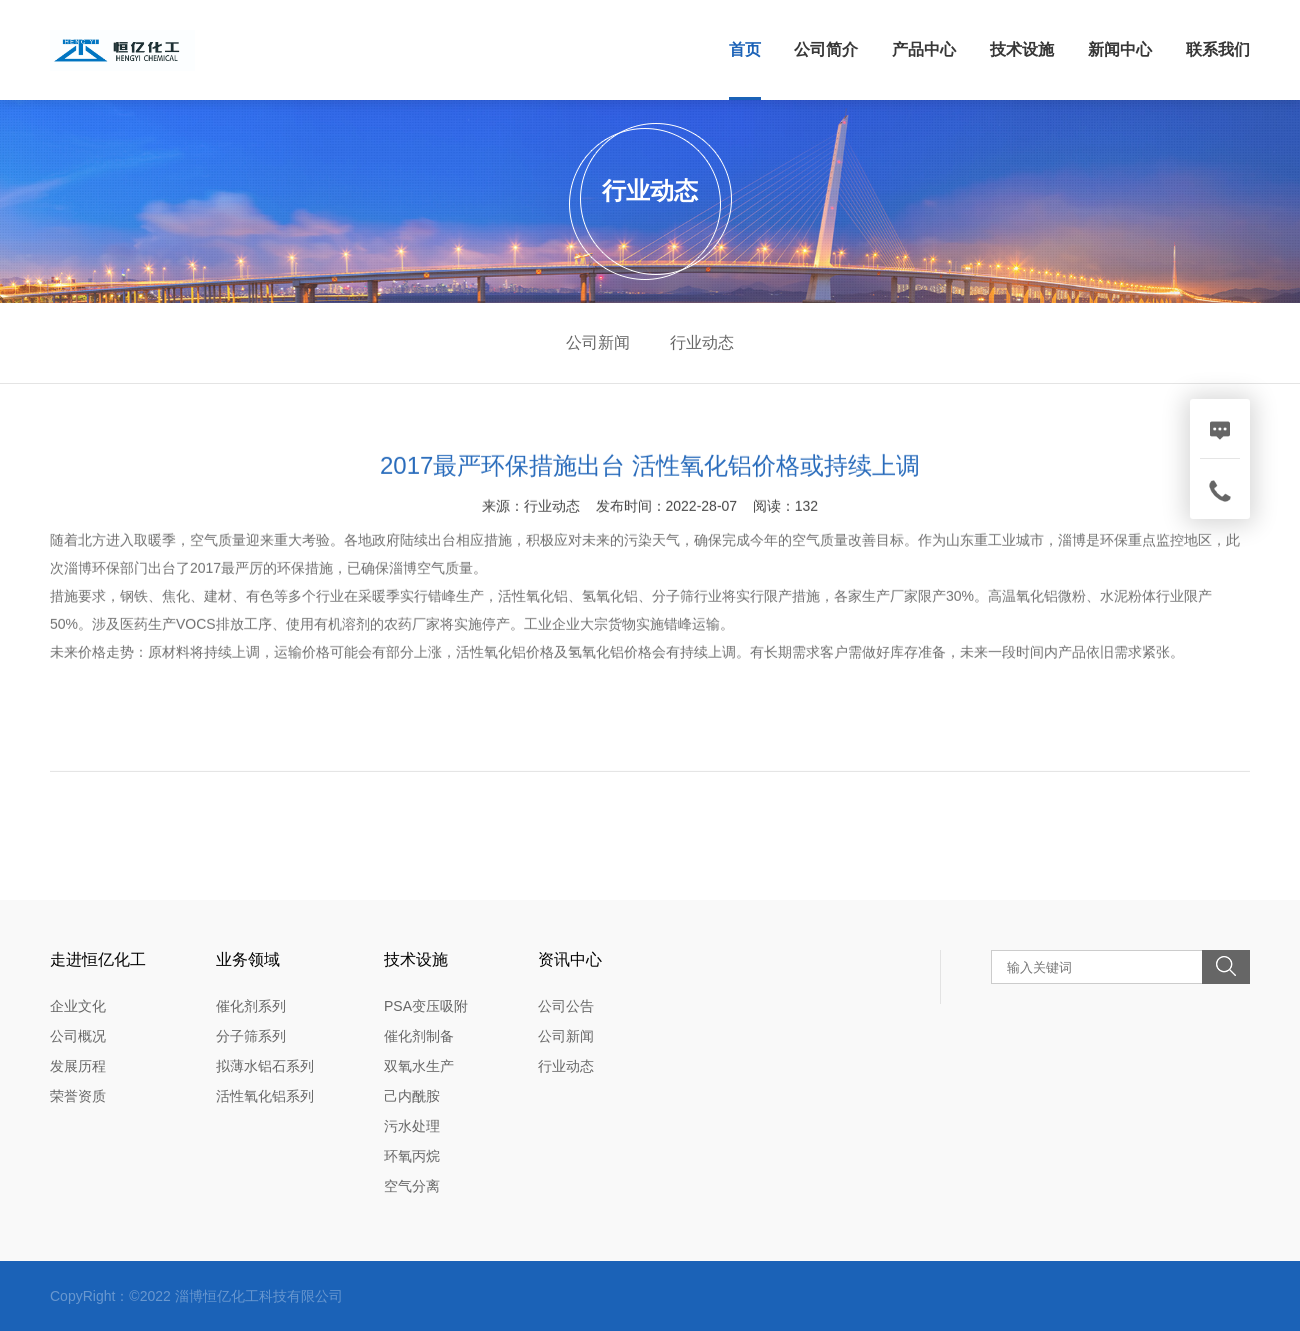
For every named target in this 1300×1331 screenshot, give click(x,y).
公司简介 (826, 49)
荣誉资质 (78, 1096)
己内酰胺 (412, 1096)
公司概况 (78, 1036)
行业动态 (702, 342)
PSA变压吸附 (426, 1006)
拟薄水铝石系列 (265, 1066)
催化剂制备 (419, 1036)
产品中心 (924, 49)
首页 (745, 49)
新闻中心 (1120, 49)
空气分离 (412, 1186)
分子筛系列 (251, 1036)
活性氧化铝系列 (265, 1096)
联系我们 (1218, 49)
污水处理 (412, 1126)
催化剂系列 (251, 1006)
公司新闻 (598, 342)
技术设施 (1022, 49)
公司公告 (566, 1006)
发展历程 (78, 1066)
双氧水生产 (419, 1066)
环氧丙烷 (412, 1156)
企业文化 (78, 1006)
